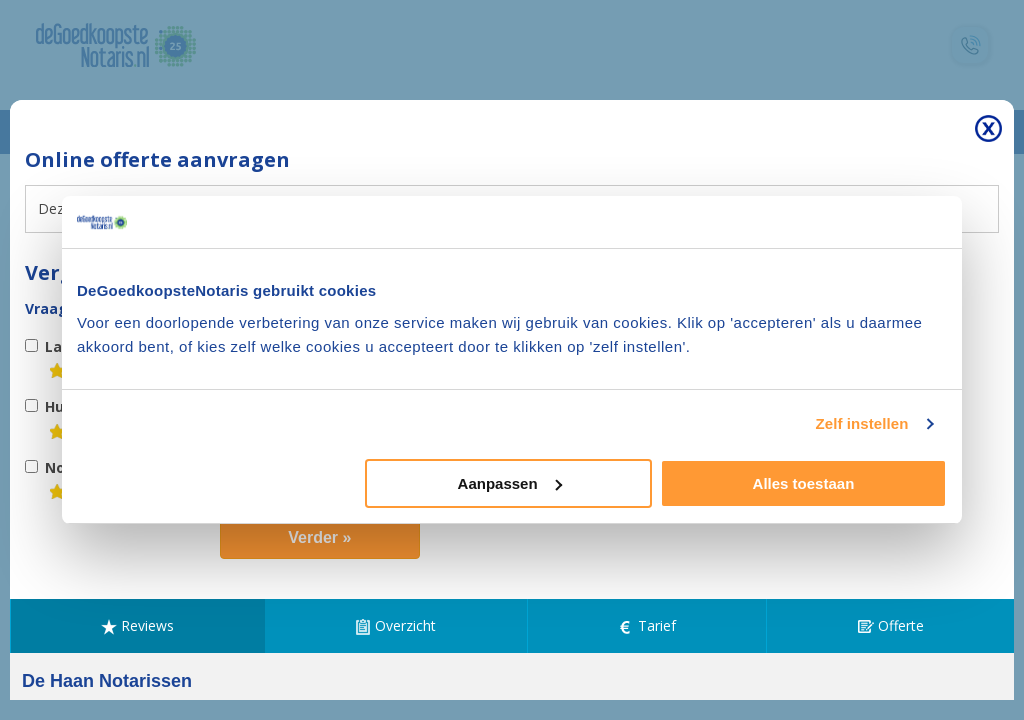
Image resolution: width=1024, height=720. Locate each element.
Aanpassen (510, 483)
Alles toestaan (804, 483)
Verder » (319, 537)
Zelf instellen (861, 423)
